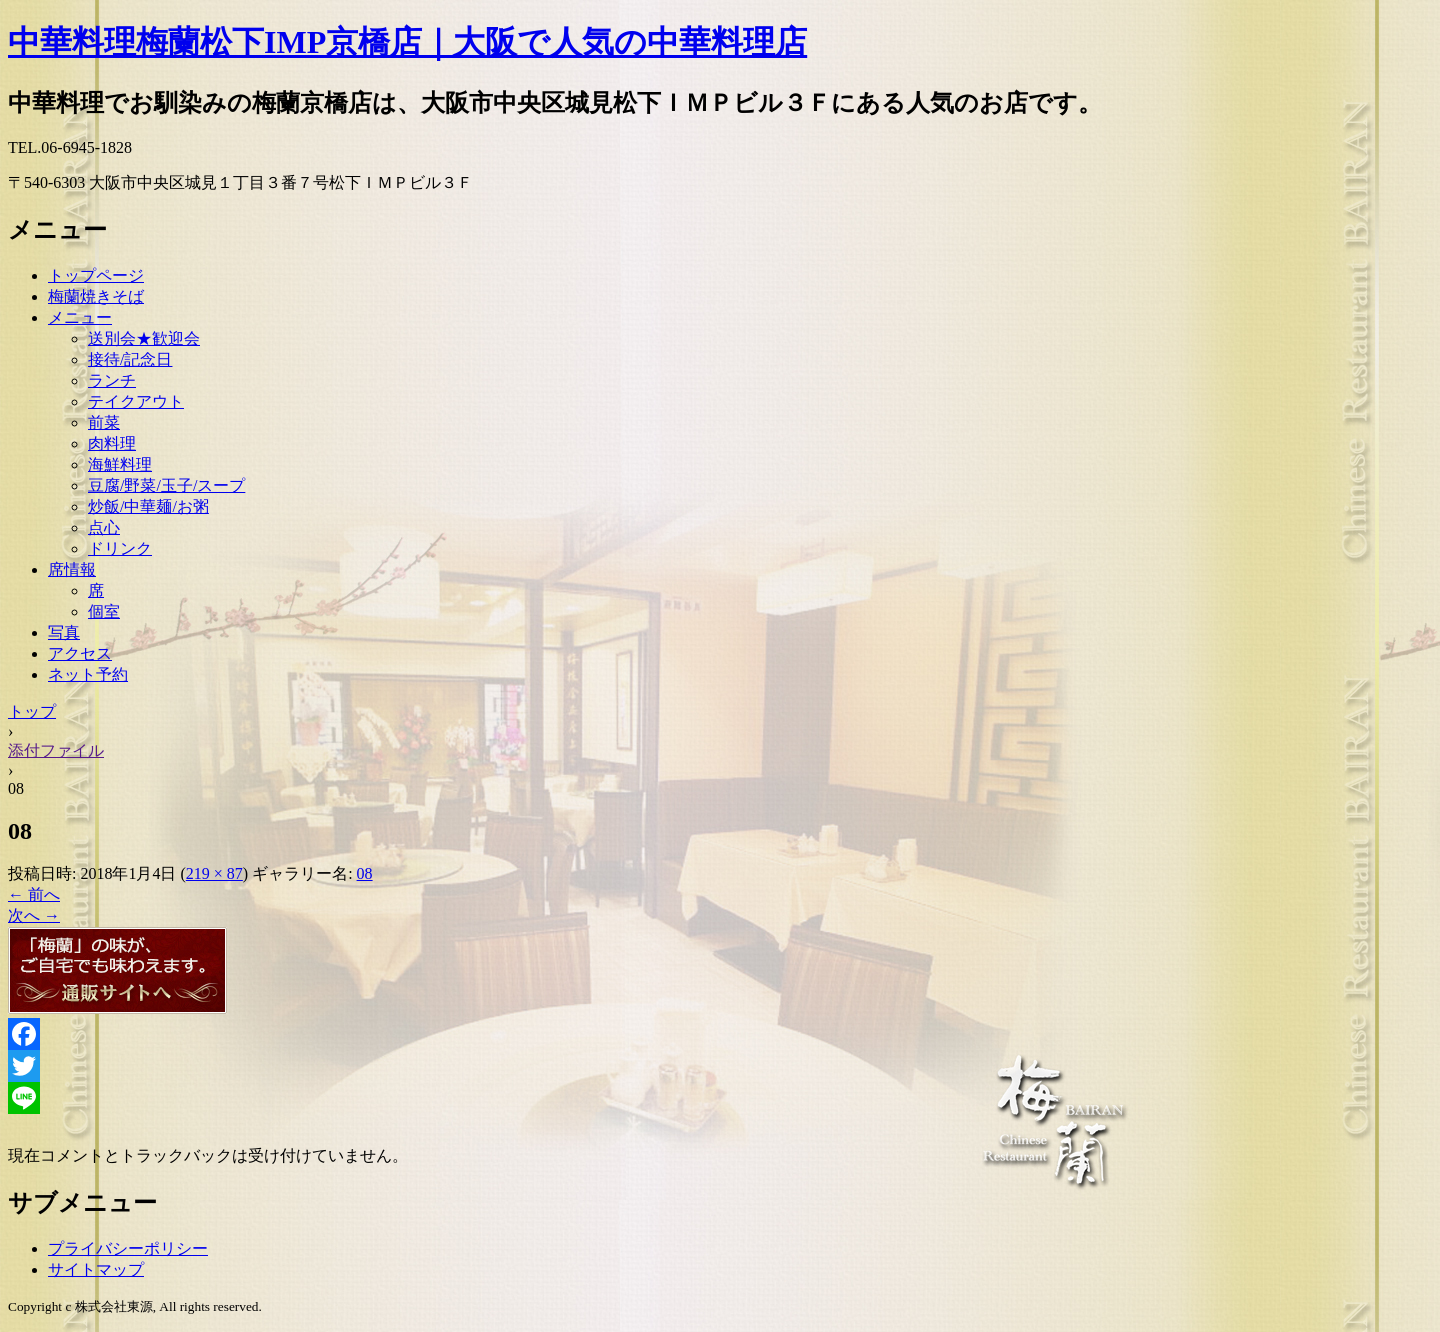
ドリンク (120, 548)
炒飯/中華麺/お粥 (148, 506)
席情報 (72, 569)
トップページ (96, 275)
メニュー (80, 317)
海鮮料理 (120, 464)
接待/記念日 (130, 359)
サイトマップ (96, 1269)
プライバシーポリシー (128, 1248)
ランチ (112, 380)
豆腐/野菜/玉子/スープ (166, 485)
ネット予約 (88, 674)
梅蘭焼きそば (96, 296)
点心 (104, 527)
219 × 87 (214, 873)
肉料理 (112, 443)
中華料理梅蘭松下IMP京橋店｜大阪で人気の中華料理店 (407, 42)
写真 (64, 632)
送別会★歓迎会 (144, 338)
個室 (104, 611)
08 (365, 873)
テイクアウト (136, 401)
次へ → (34, 915)
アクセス (80, 653)
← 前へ (34, 894)
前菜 (104, 422)
